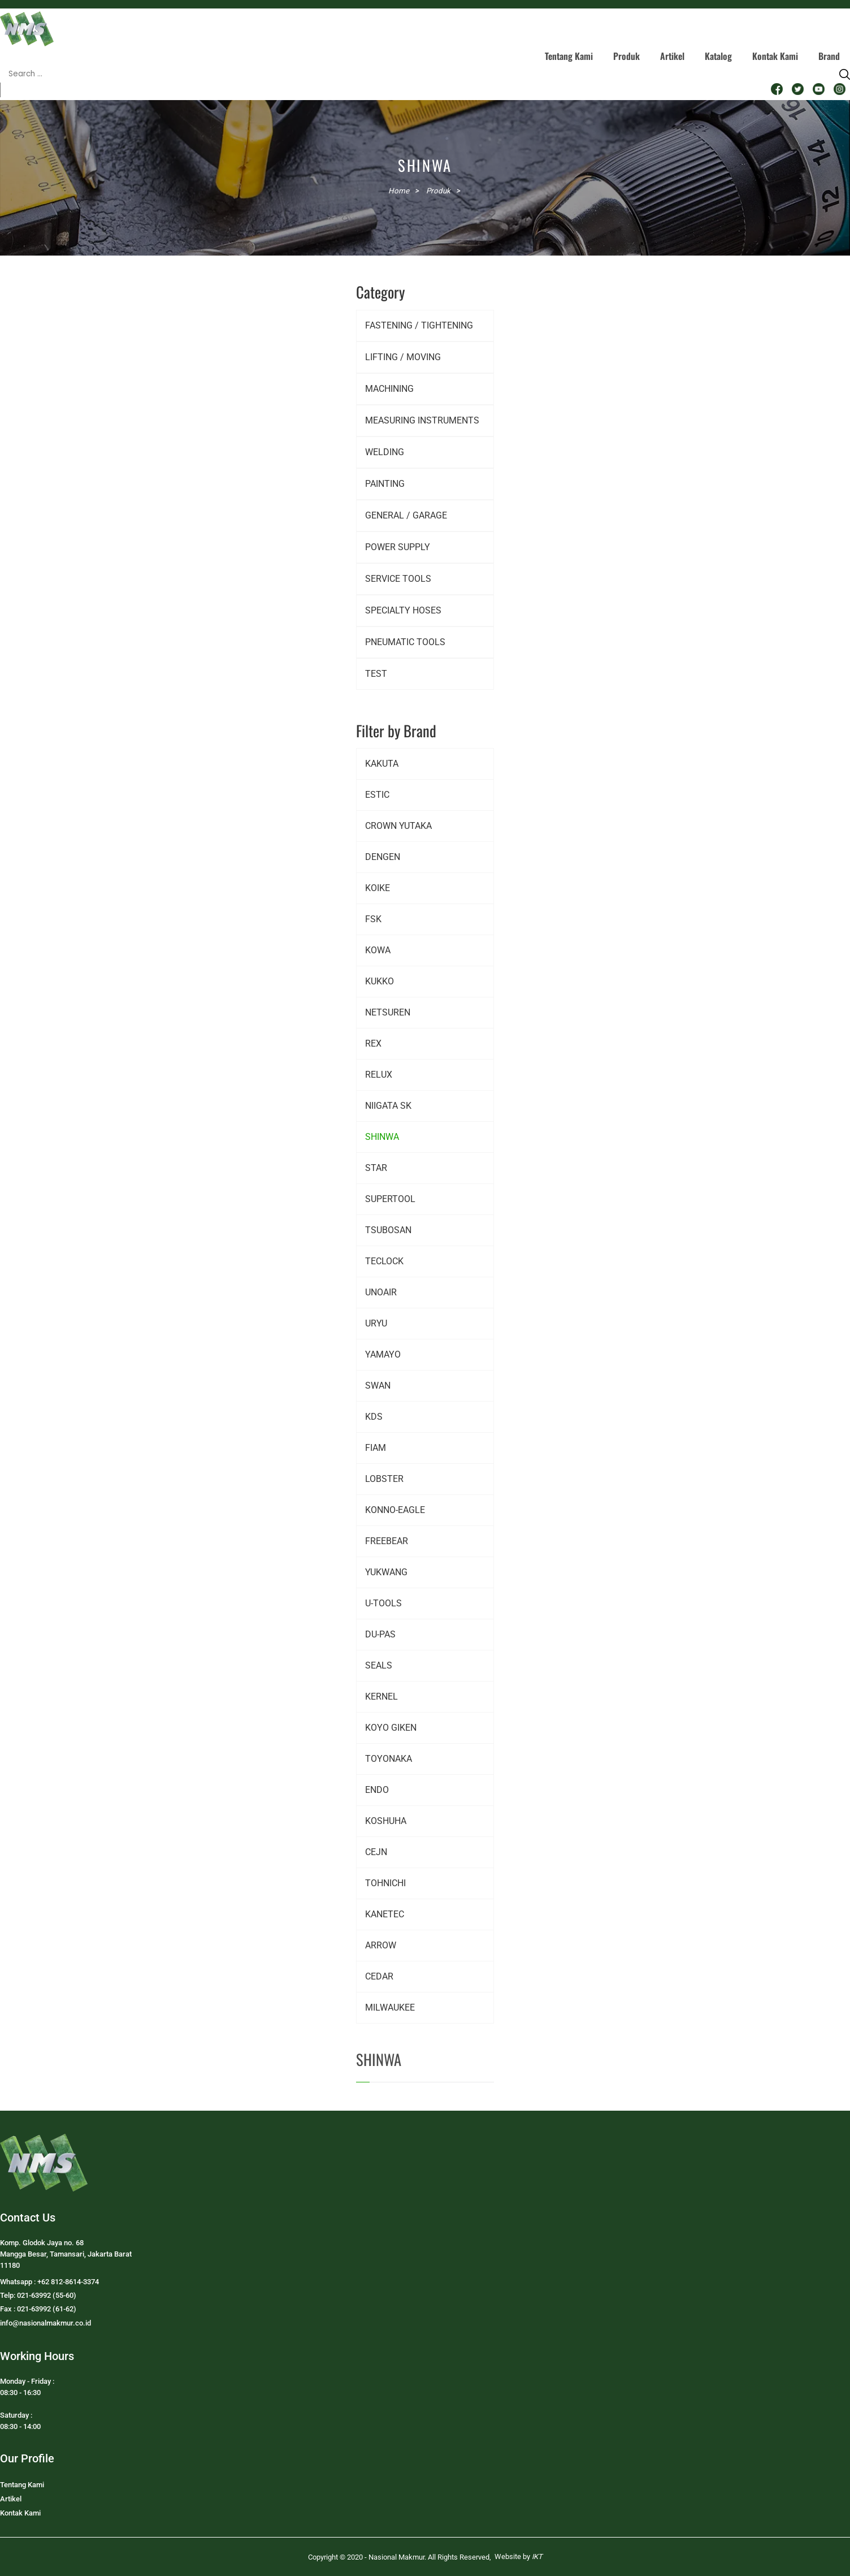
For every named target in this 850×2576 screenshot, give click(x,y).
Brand (829, 56)
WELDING (384, 452)
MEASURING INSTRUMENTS (422, 420)
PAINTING (385, 483)
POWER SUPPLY (397, 547)
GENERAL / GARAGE (406, 515)
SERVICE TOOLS (398, 578)
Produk (626, 56)
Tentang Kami (569, 56)
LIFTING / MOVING (403, 357)
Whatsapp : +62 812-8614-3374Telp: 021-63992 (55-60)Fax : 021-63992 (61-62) (49, 2295)
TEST (376, 673)
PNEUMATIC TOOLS (405, 642)
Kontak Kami (775, 56)
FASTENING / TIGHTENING (419, 325)
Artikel (672, 56)
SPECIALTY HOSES (403, 610)
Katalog (718, 56)
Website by (519, 2556)
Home (398, 191)
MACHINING (389, 388)
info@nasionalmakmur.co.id (45, 2323)
